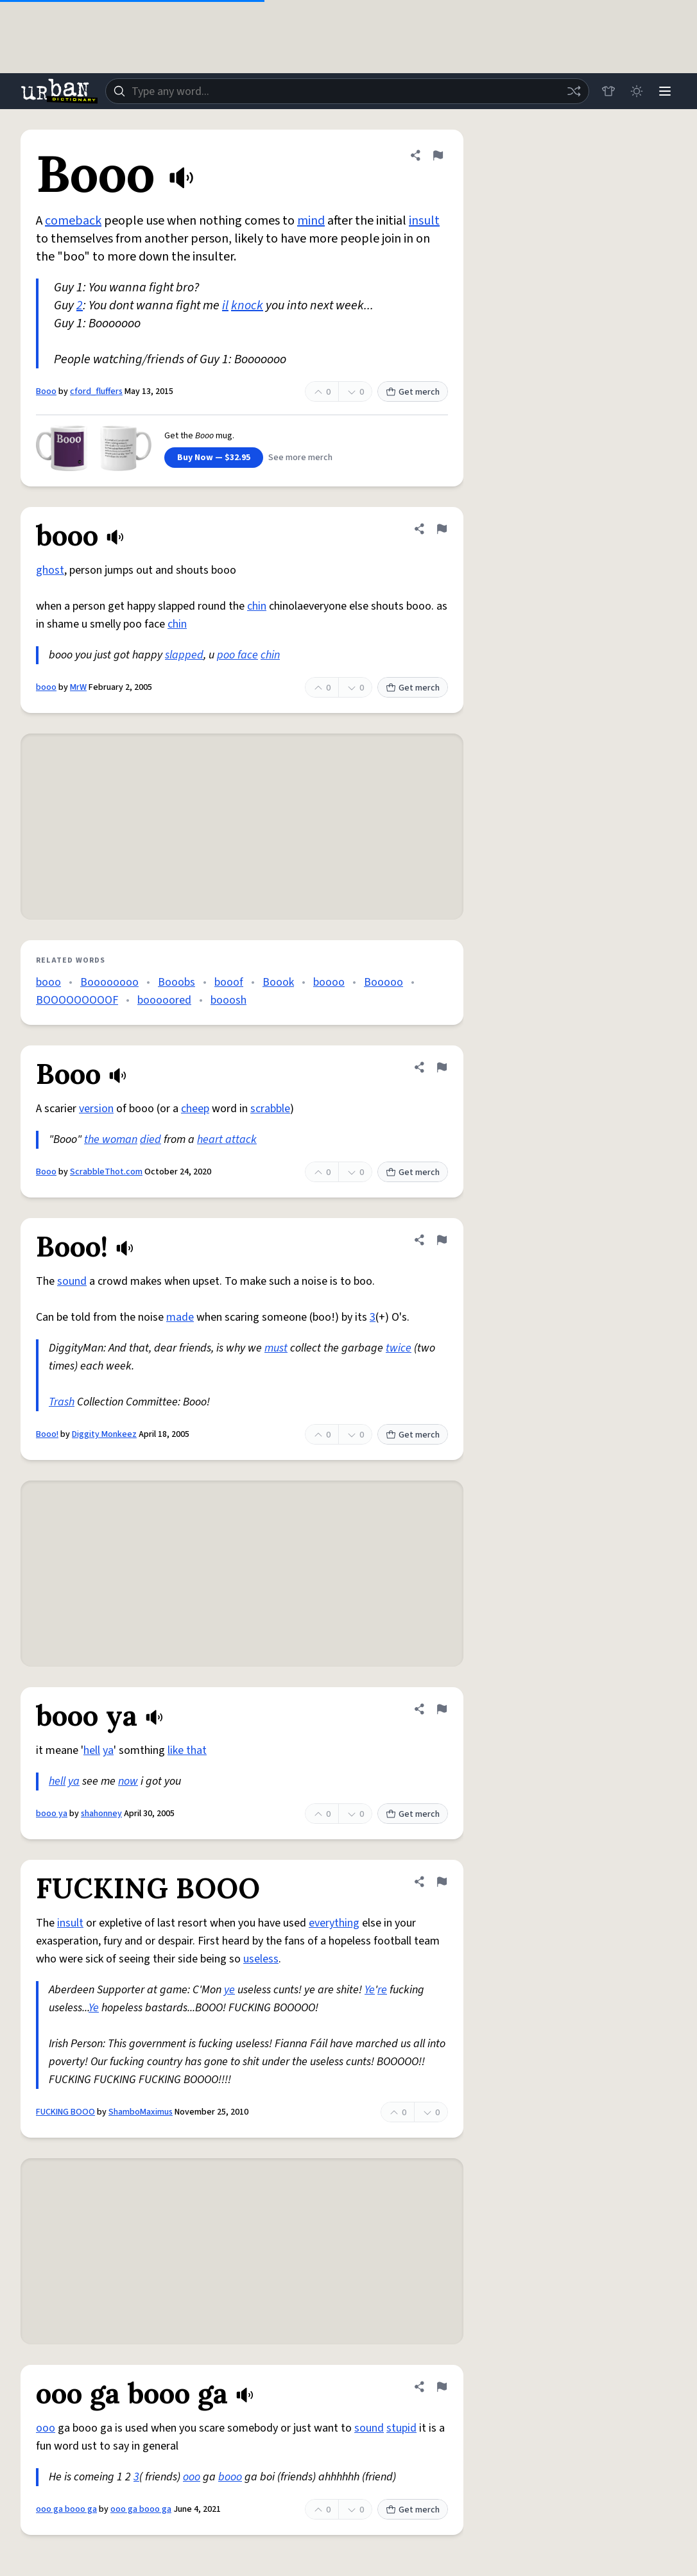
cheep (195, 1109)
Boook (278, 982)
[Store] (608, 91)
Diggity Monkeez (104, 1434)
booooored (164, 1000)
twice (398, 1348)
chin (256, 606)
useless (261, 1959)
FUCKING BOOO (65, 2112)
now (128, 1781)
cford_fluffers (96, 391)
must (276, 1348)
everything (334, 1923)
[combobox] (347, 91)
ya (108, 1750)
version (96, 1109)
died (150, 1139)
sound (72, 1281)
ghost (50, 570)
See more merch (300, 457)
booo (46, 687)
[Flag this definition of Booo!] (441, 1240)
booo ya (51, 1813)
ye (229, 1990)
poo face (237, 655)
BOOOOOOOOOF (77, 1000)
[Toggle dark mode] (636, 91)
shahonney (101, 1813)
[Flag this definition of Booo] (437, 155)
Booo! (47, 1434)
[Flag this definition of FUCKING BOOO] (441, 1881)
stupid (401, 2428)
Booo (46, 391)
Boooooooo (109, 982)
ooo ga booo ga (66, 2509)
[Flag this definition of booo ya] (441, 1709)
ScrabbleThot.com (106, 1171)
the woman (110, 1139)
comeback (73, 221)
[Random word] (573, 91)
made (180, 1317)
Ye (370, 1990)
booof (228, 982)
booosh (228, 1000)
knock (247, 305)
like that (187, 1750)
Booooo (383, 982)
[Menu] (664, 91)
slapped (184, 655)
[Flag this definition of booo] (441, 529)
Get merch (413, 392)
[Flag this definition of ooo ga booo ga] (441, 2386)
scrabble (270, 1109)
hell (91, 1750)
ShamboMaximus (140, 2112)
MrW (78, 687)
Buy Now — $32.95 (213, 457)
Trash (61, 1402)
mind (311, 221)
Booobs (176, 982)
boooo (329, 982)
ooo (45, 2428)
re (382, 1990)
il (225, 305)
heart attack (227, 1139)
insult (424, 221)
